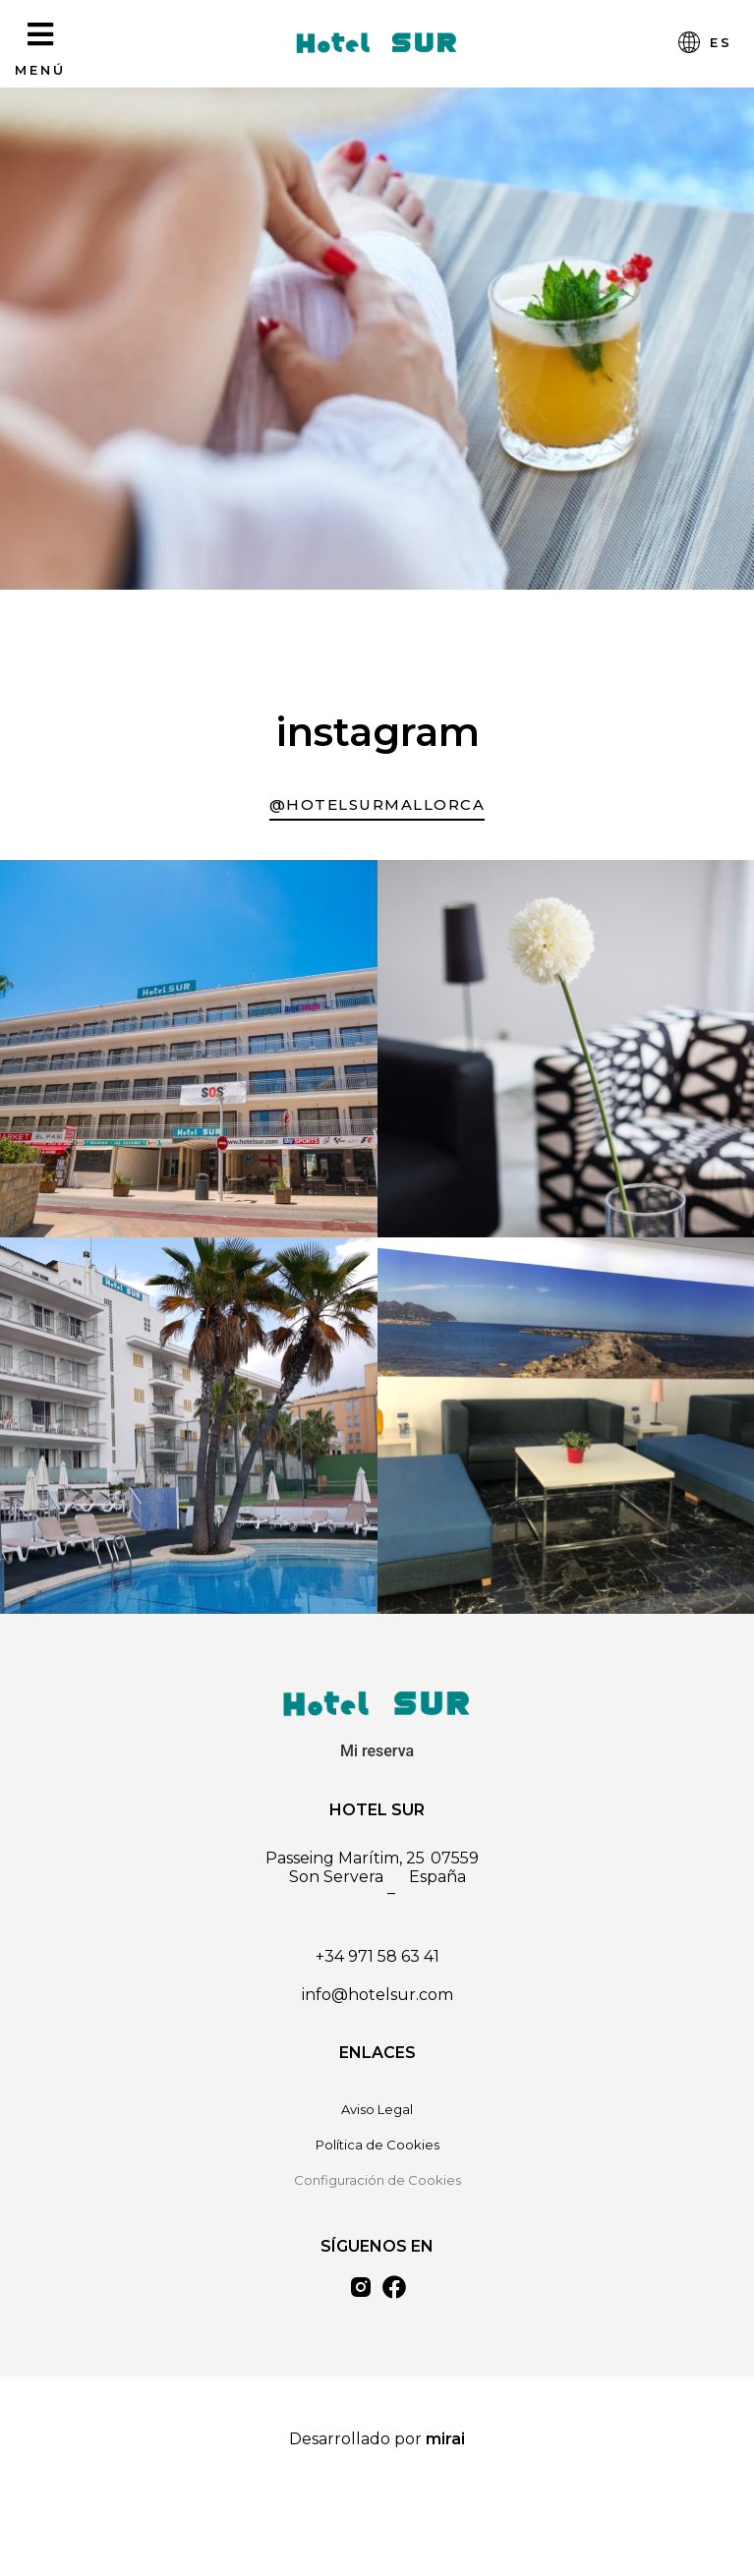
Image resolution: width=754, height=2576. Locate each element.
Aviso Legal (377, 2109)
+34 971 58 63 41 (377, 1956)
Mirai (445, 2439)
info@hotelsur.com (377, 1994)
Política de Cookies (377, 2144)
